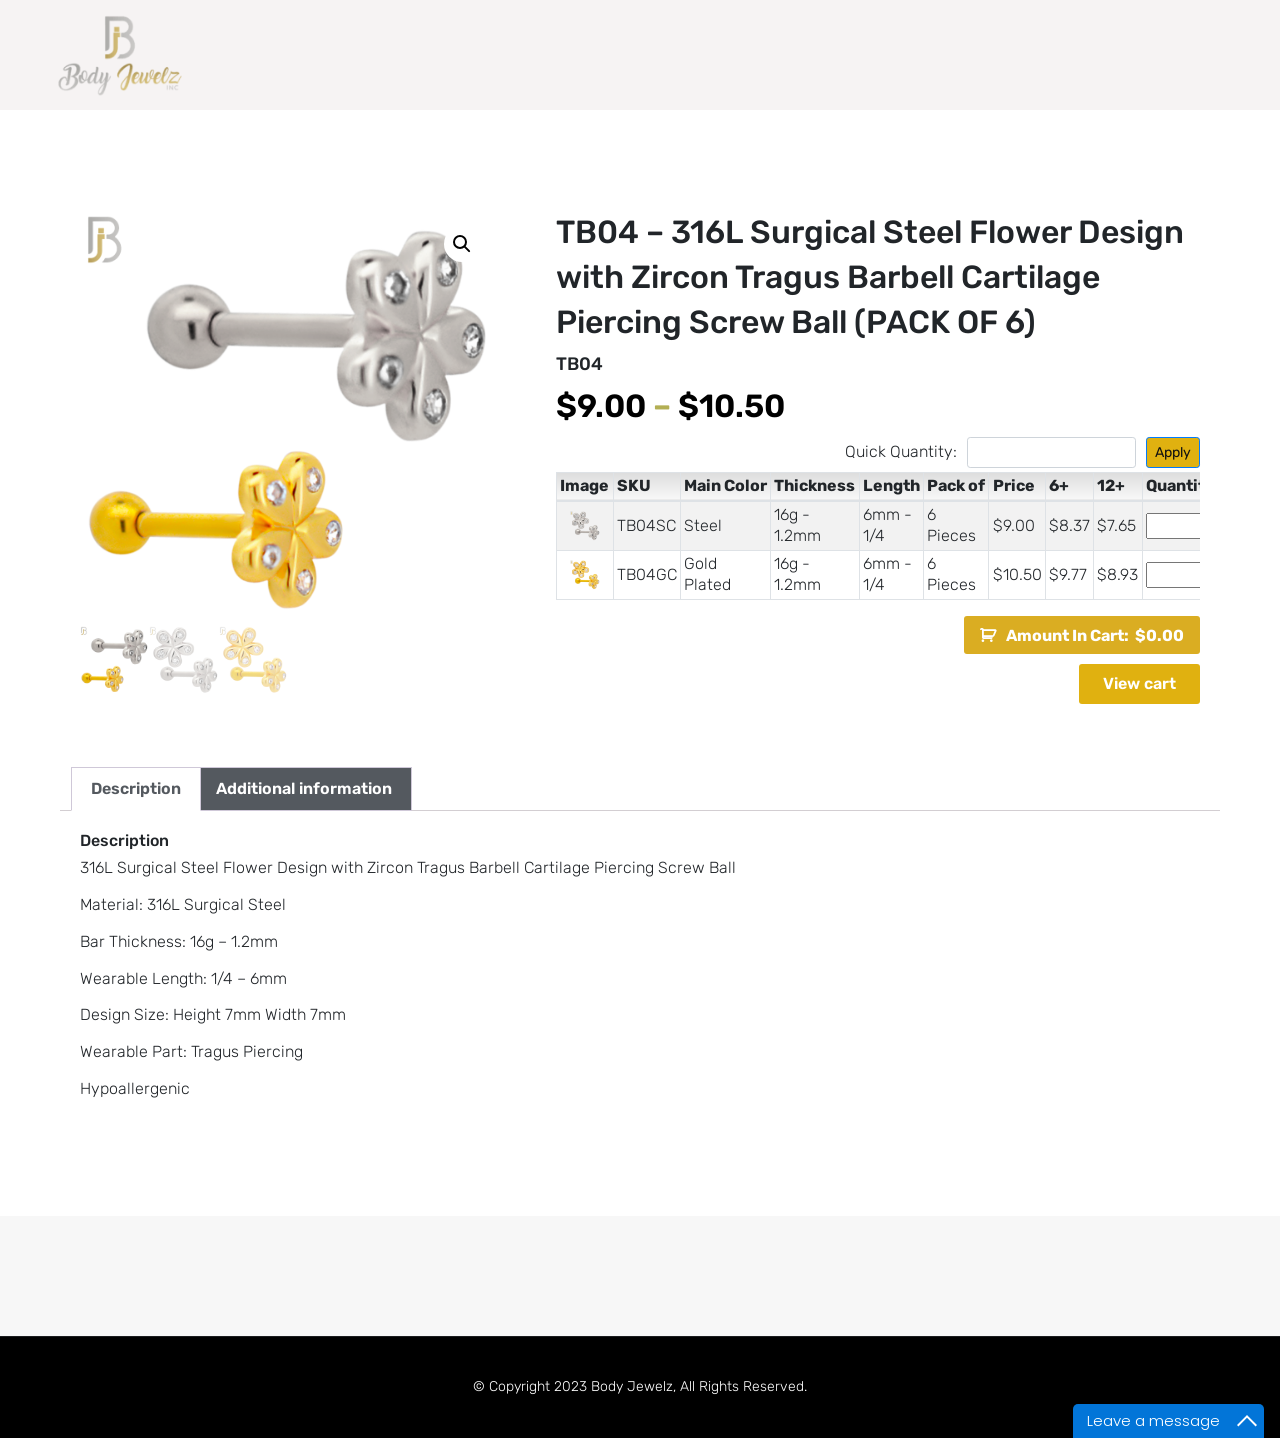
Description (136, 788)
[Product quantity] (1178, 526)
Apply (1173, 452)
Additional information (304, 788)
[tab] (136, 789)
